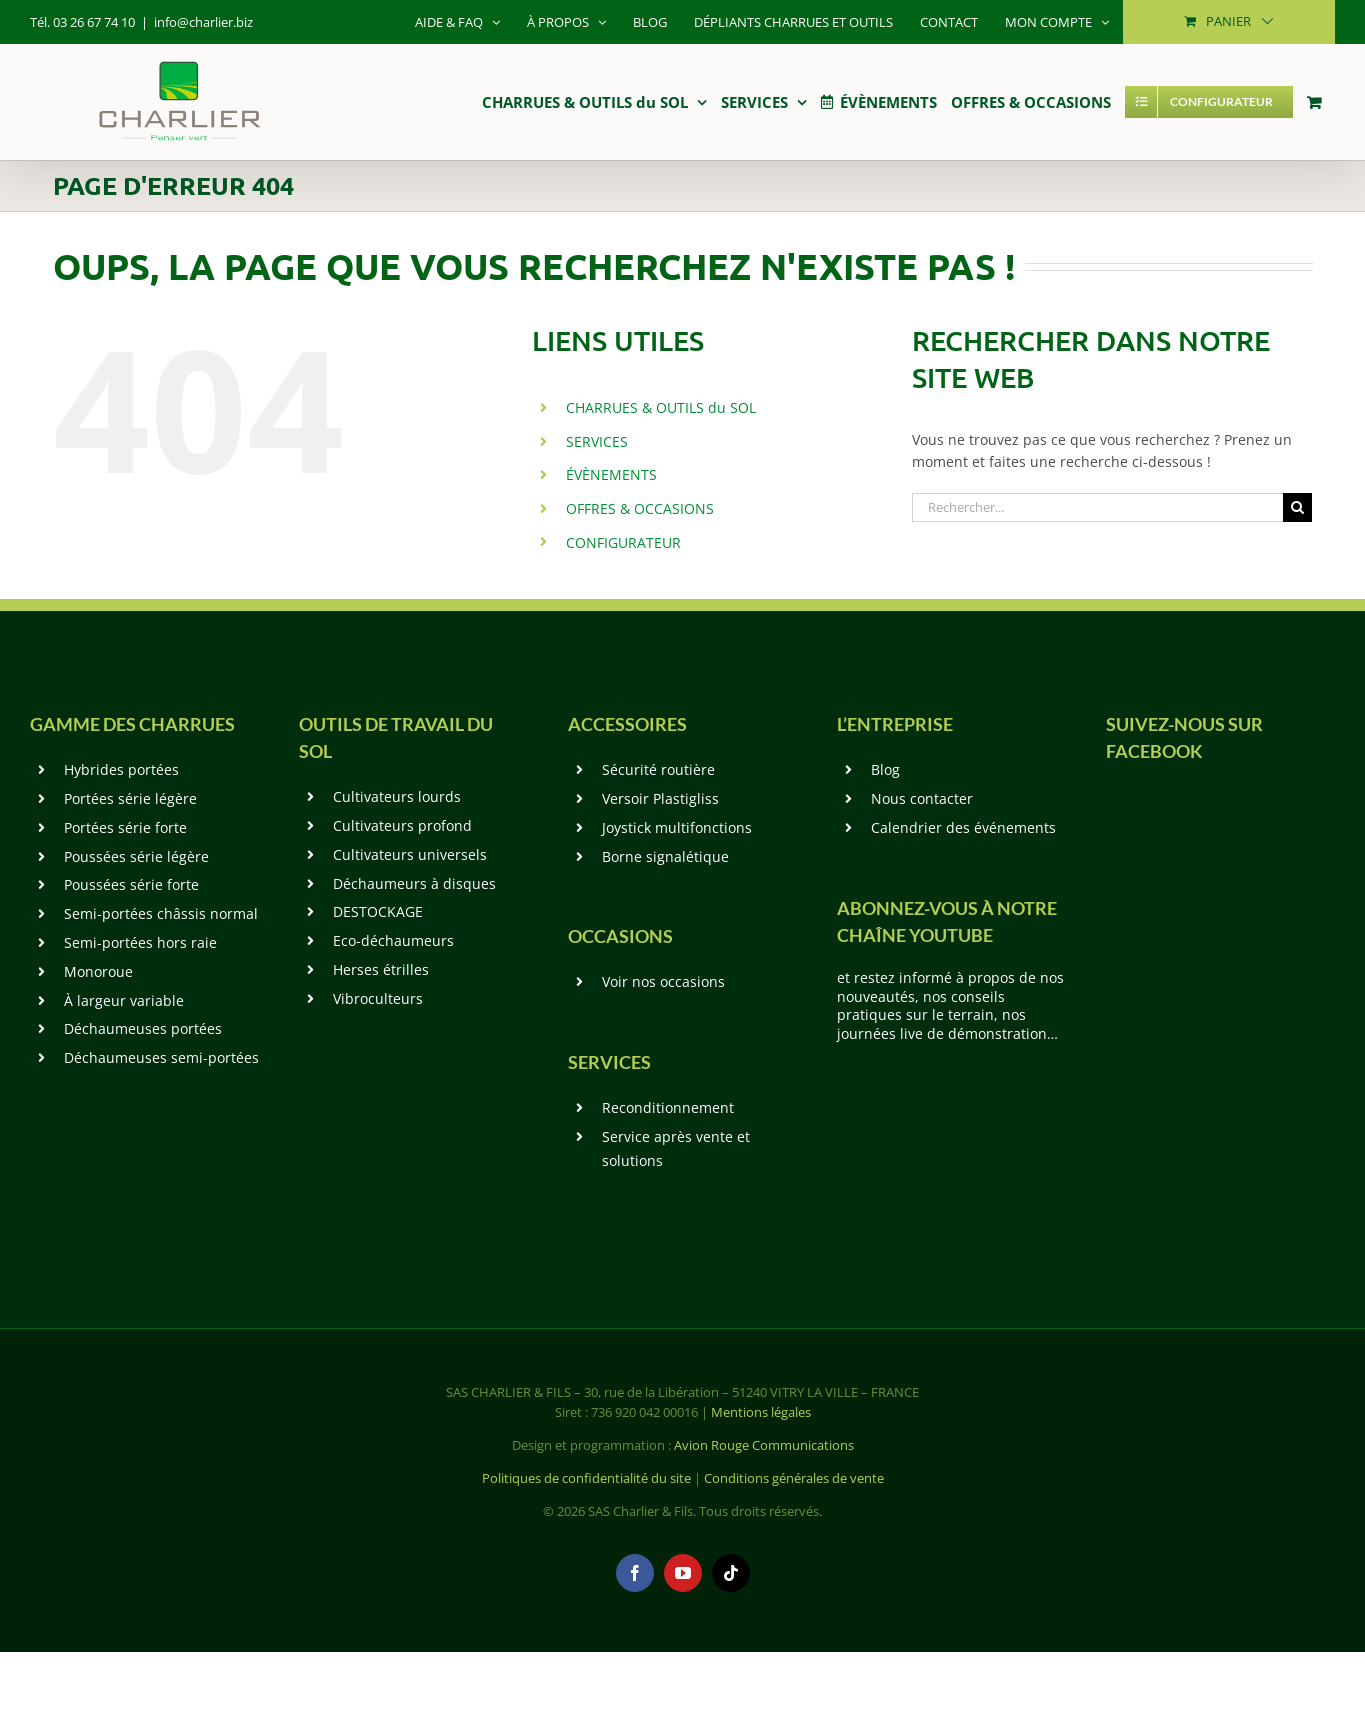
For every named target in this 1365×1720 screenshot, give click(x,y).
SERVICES (597, 441)
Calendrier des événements (963, 827)
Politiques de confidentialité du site (586, 1478)
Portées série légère (130, 798)
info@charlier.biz (203, 22)
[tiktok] (731, 1573)
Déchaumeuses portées (143, 1028)
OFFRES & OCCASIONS (640, 508)
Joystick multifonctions (677, 827)
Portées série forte (125, 827)
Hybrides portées (121, 769)
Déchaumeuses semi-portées (161, 1057)
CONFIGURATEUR (623, 542)
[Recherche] (1297, 507)
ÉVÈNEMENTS (611, 474)
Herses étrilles (381, 969)
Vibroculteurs (378, 998)
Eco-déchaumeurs (393, 940)
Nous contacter (922, 798)
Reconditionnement (668, 1107)
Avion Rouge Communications (764, 1445)
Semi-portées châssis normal (161, 913)
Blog (885, 769)
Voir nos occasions (663, 981)
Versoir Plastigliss (660, 798)
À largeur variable (124, 1000)
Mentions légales (761, 1412)
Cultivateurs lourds (397, 796)
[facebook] (635, 1573)
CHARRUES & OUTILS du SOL (661, 407)
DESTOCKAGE (378, 911)
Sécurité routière (658, 769)
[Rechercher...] (1097, 507)
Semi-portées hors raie (140, 942)
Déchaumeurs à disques (414, 883)
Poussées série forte (131, 884)
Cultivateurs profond (402, 825)
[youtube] (683, 1573)
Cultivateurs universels (410, 854)
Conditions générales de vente (794, 1478)
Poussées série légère (136, 856)
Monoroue (98, 971)
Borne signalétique (665, 856)
